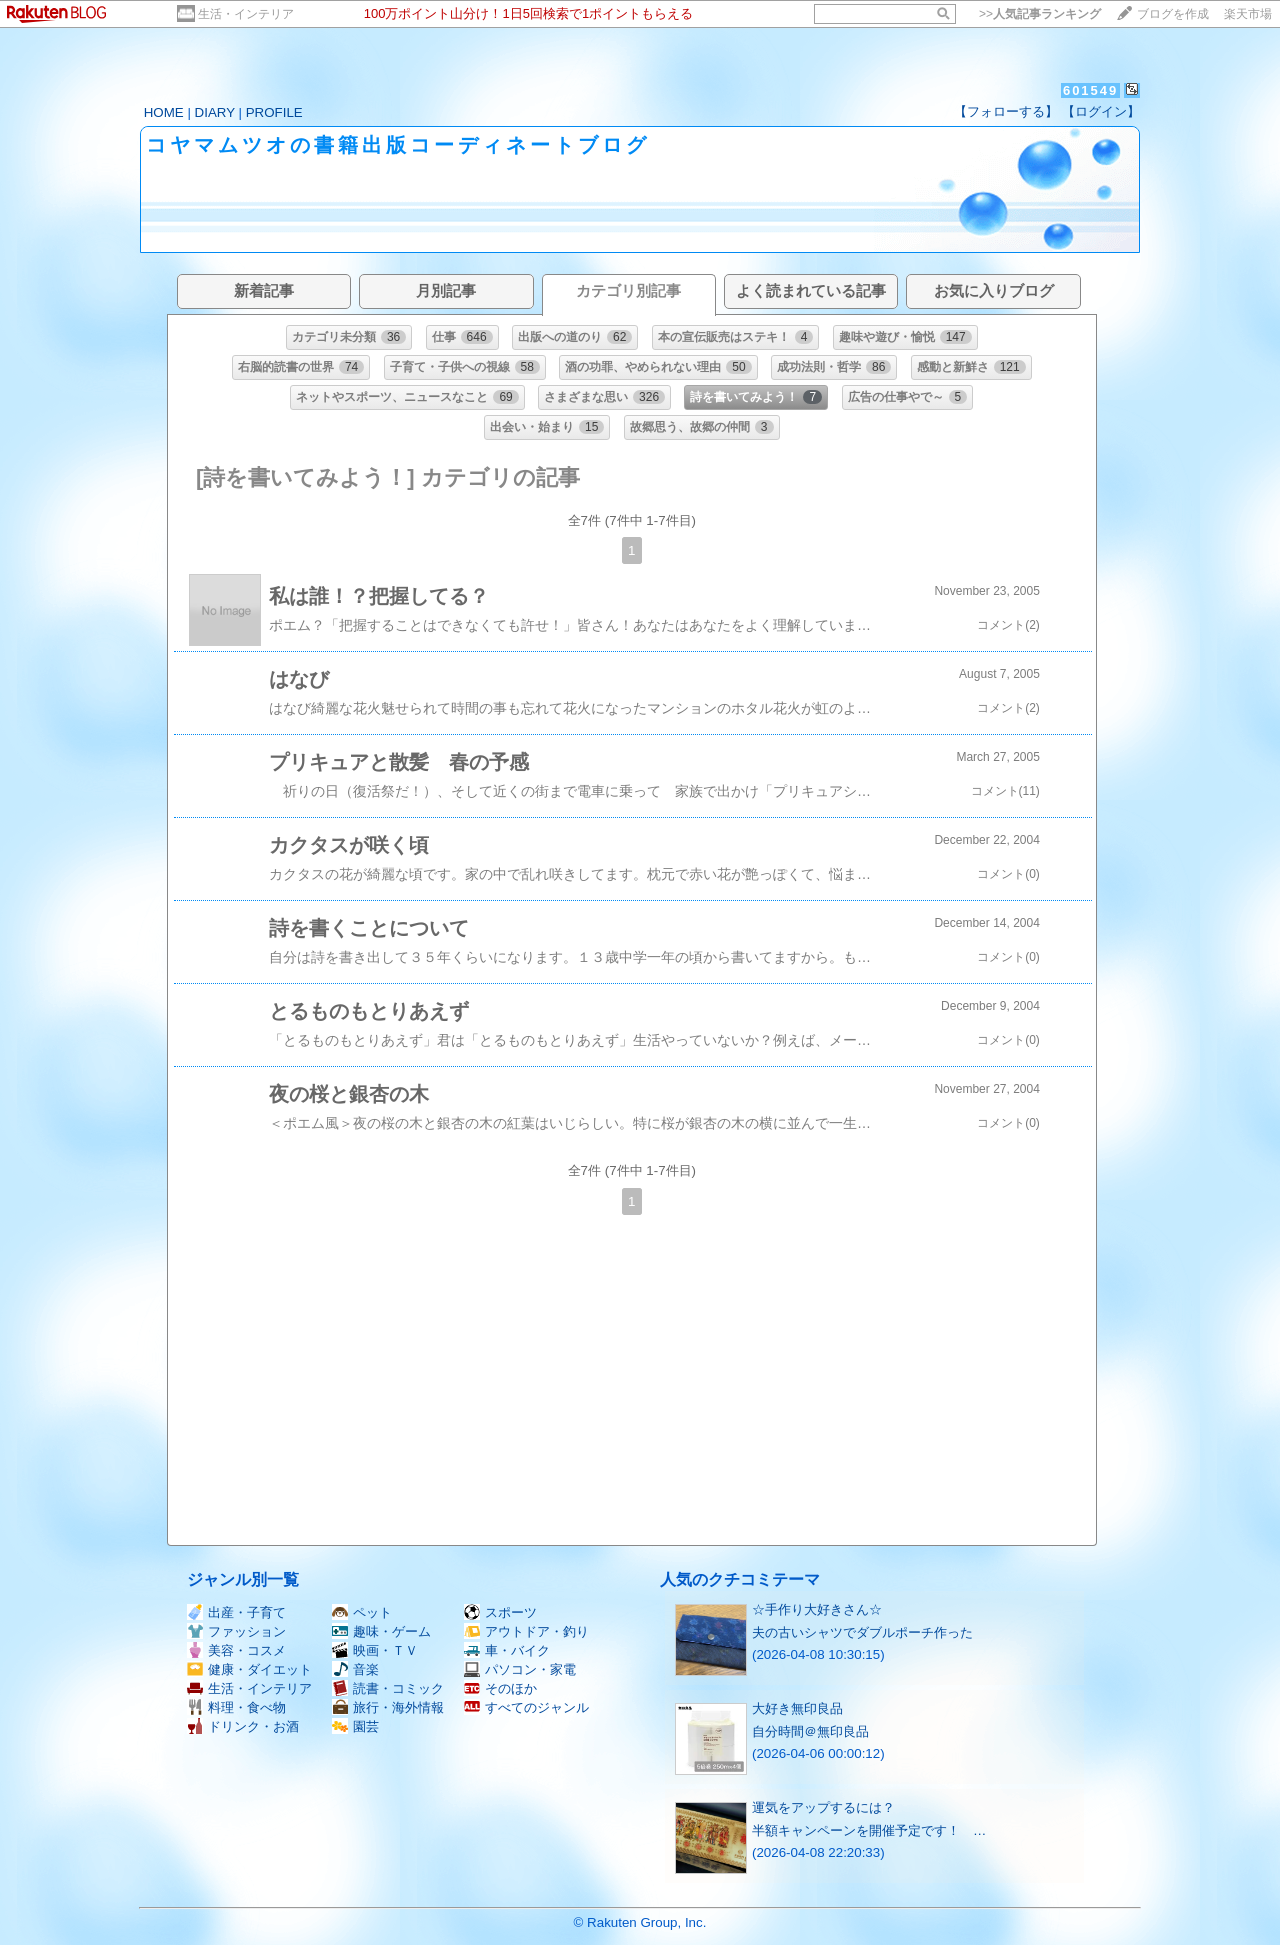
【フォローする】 (1006, 111)
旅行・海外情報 (388, 1707)
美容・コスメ (236, 1650)
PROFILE (274, 112)
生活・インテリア (246, 14)
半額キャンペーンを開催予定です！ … (869, 1830)
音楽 (355, 1669)
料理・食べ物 (236, 1707)
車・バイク (507, 1650)
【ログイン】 (1101, 111)
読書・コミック (388, 1688)
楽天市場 (1248, 14)
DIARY (215, 112)
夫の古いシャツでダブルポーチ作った (862, 1632)
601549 (1090, 90)
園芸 (355, 1726)
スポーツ (500, 1612)
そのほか (500, 1688)
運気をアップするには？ (823, 1807)
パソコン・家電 (520, 1669)
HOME (164, 112)
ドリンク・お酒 (243, 1726)
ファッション (236, 1631)
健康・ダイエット (249, 1669)
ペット (362, 1612)
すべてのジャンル (526, 1707)
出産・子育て (236, 1612)
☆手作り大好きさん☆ (817, 1609)
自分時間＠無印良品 (810, 1731)
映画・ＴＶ (375, 1650)
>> (1040, 14)
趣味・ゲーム (381, 1631)
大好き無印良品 (797, 1708)
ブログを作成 (1173, 14)
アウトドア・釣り (526, 1631)
